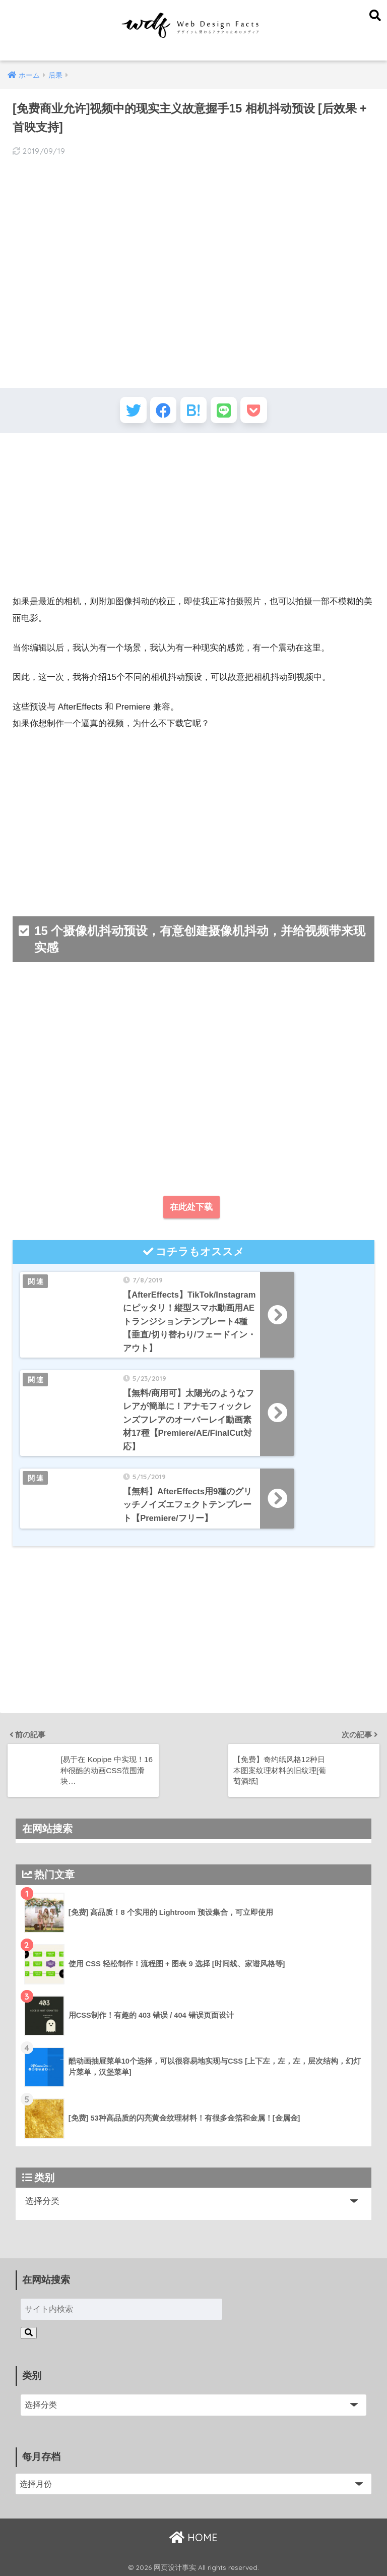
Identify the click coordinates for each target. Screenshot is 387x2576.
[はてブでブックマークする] (194, 412)
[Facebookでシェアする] (159, 412)
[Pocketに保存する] (263, 412)
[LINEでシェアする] (228, 412)
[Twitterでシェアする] (124, 412)
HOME (193, 2536)
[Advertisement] (193, 518)
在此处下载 (191, 1212)
